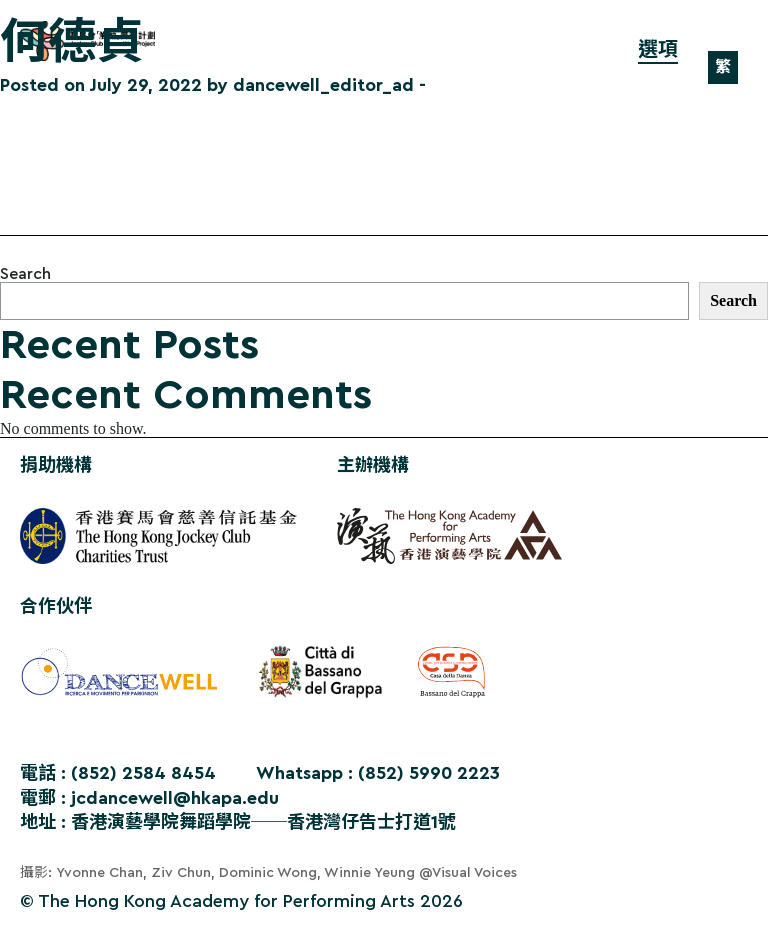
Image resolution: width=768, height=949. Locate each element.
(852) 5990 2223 (429, 773)
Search (25, 274)
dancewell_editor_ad (323, 85)
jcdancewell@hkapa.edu (175, 798)
